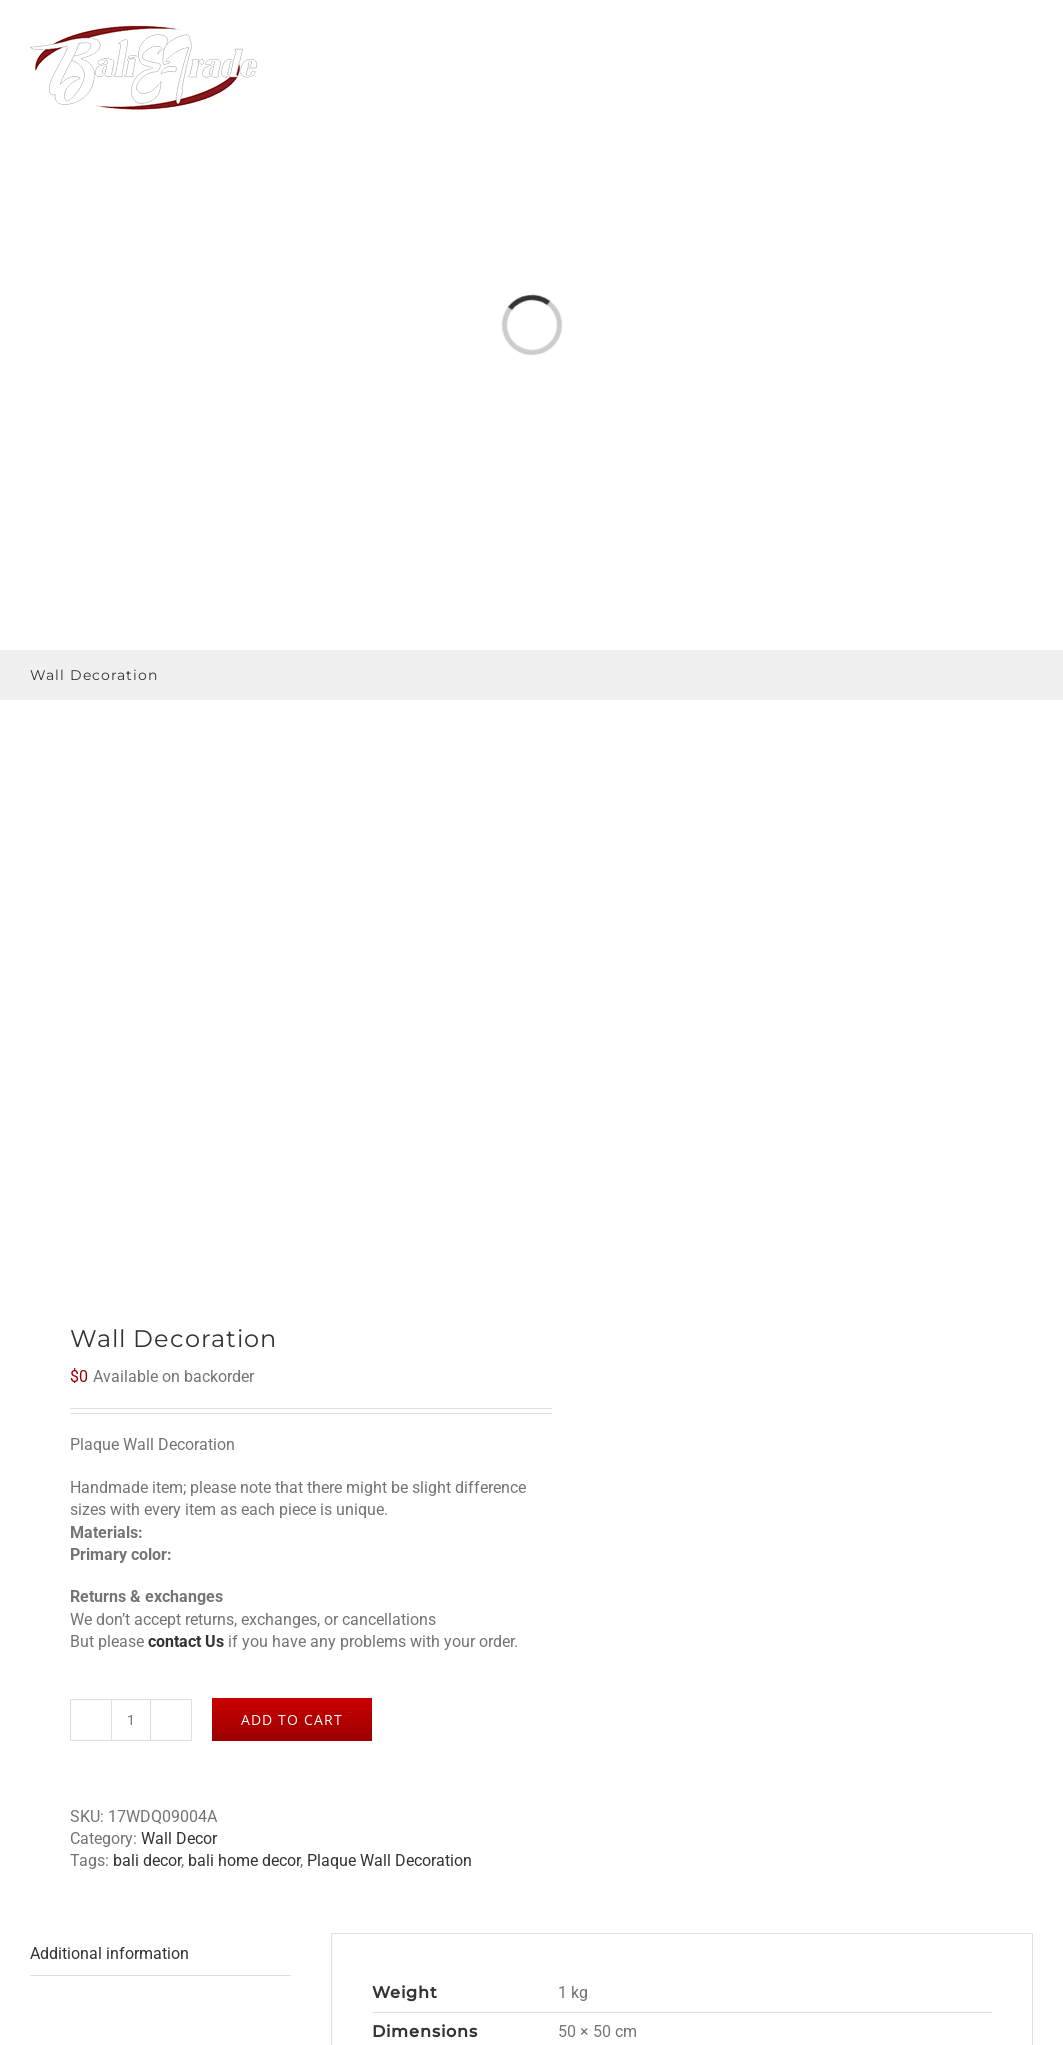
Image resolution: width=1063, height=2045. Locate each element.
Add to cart (292, 1719)
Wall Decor (179, 1838)
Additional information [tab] (109, 1953)
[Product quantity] (131, 1720)
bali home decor (244, 1860)
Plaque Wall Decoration (389, 1860)
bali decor (147, 1860)
